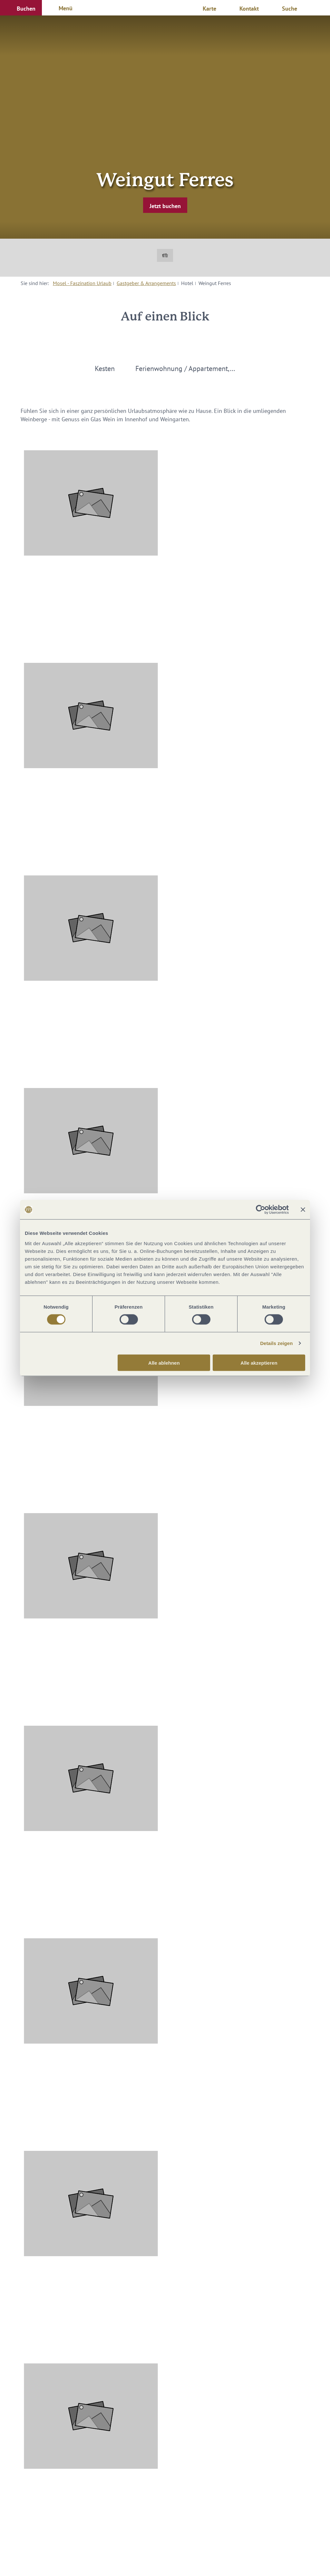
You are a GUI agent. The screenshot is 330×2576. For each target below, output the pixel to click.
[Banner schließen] (303, 1209)
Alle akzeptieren (258, 1362)
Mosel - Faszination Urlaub (82, 283)
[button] (21, 7)
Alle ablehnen (164, 1362)
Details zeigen (276, 1343)
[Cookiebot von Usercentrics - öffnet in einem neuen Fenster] (260, 1210)
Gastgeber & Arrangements (146, 283)
